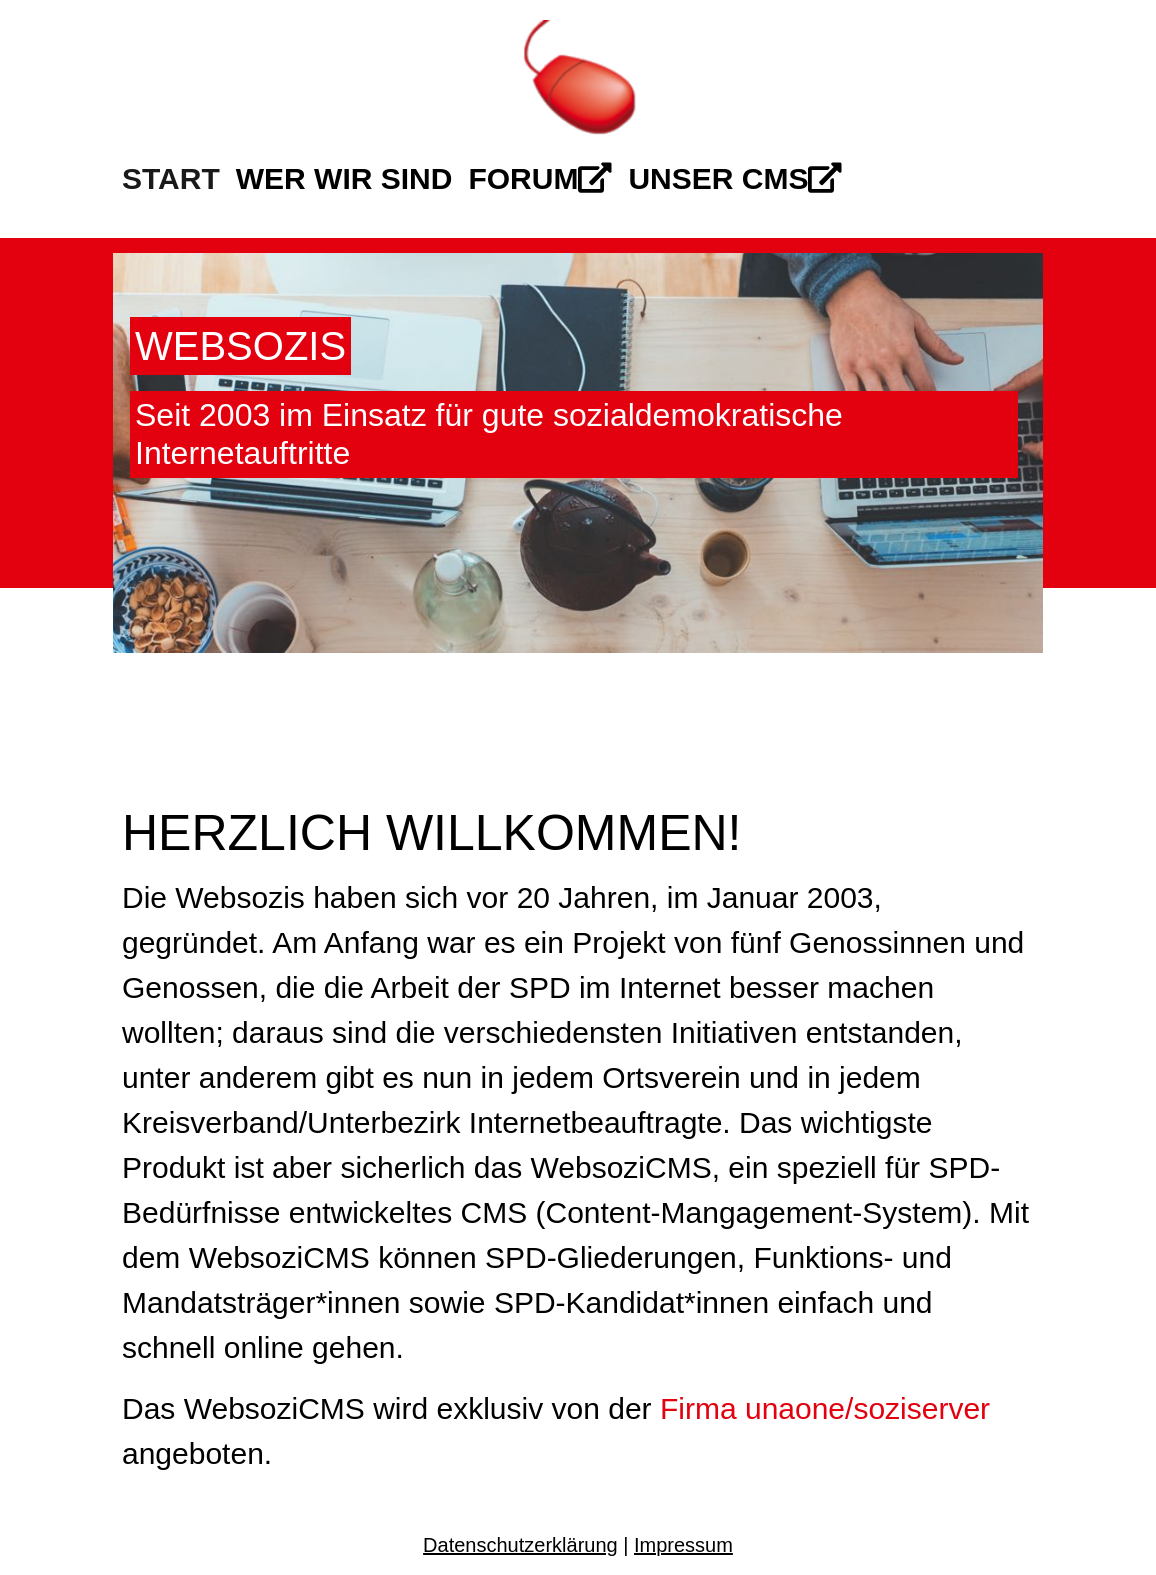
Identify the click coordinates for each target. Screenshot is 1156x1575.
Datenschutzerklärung (520, 1545)
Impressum (683, 1545)
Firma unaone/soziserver (825, 1408)
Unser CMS (735, 178)
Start (171, 178)
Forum (540, 178)
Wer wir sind (344, 178)
